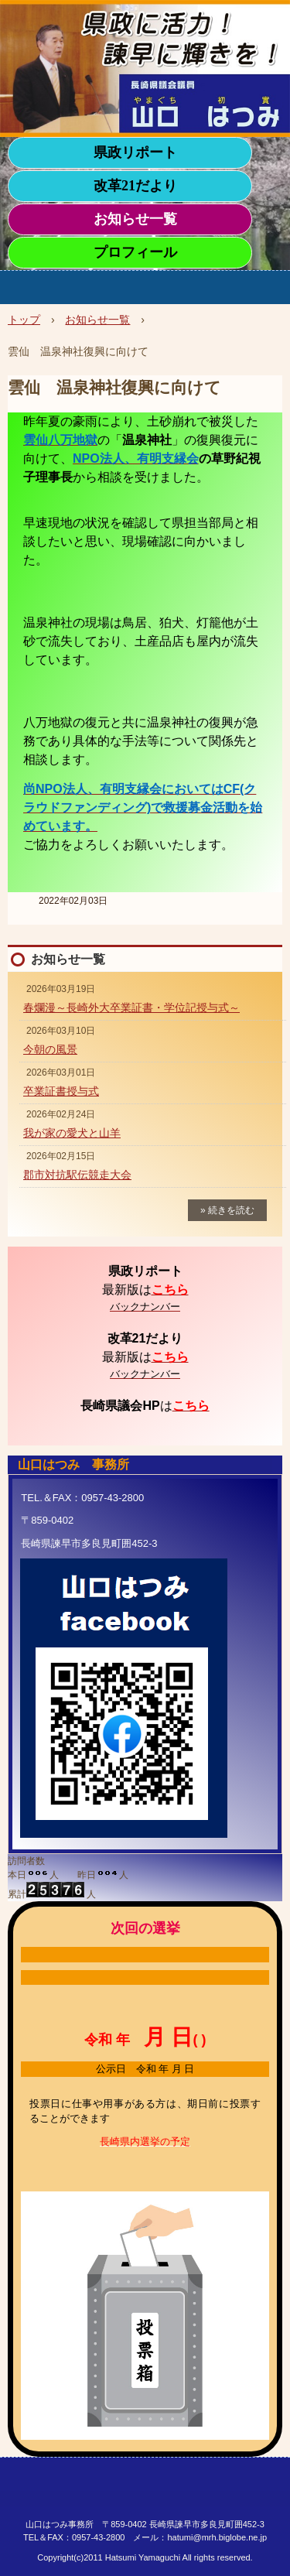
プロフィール (135, 252)
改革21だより (135, 185)
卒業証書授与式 (61, 1091)
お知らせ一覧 (135, 219)
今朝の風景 (50, 1049)
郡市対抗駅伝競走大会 (77, 1174)
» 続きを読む (227, 1210)
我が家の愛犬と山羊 (72, 1133)
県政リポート (135, 152)
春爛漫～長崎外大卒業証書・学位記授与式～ (131, 1007)
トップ (24, 319)
